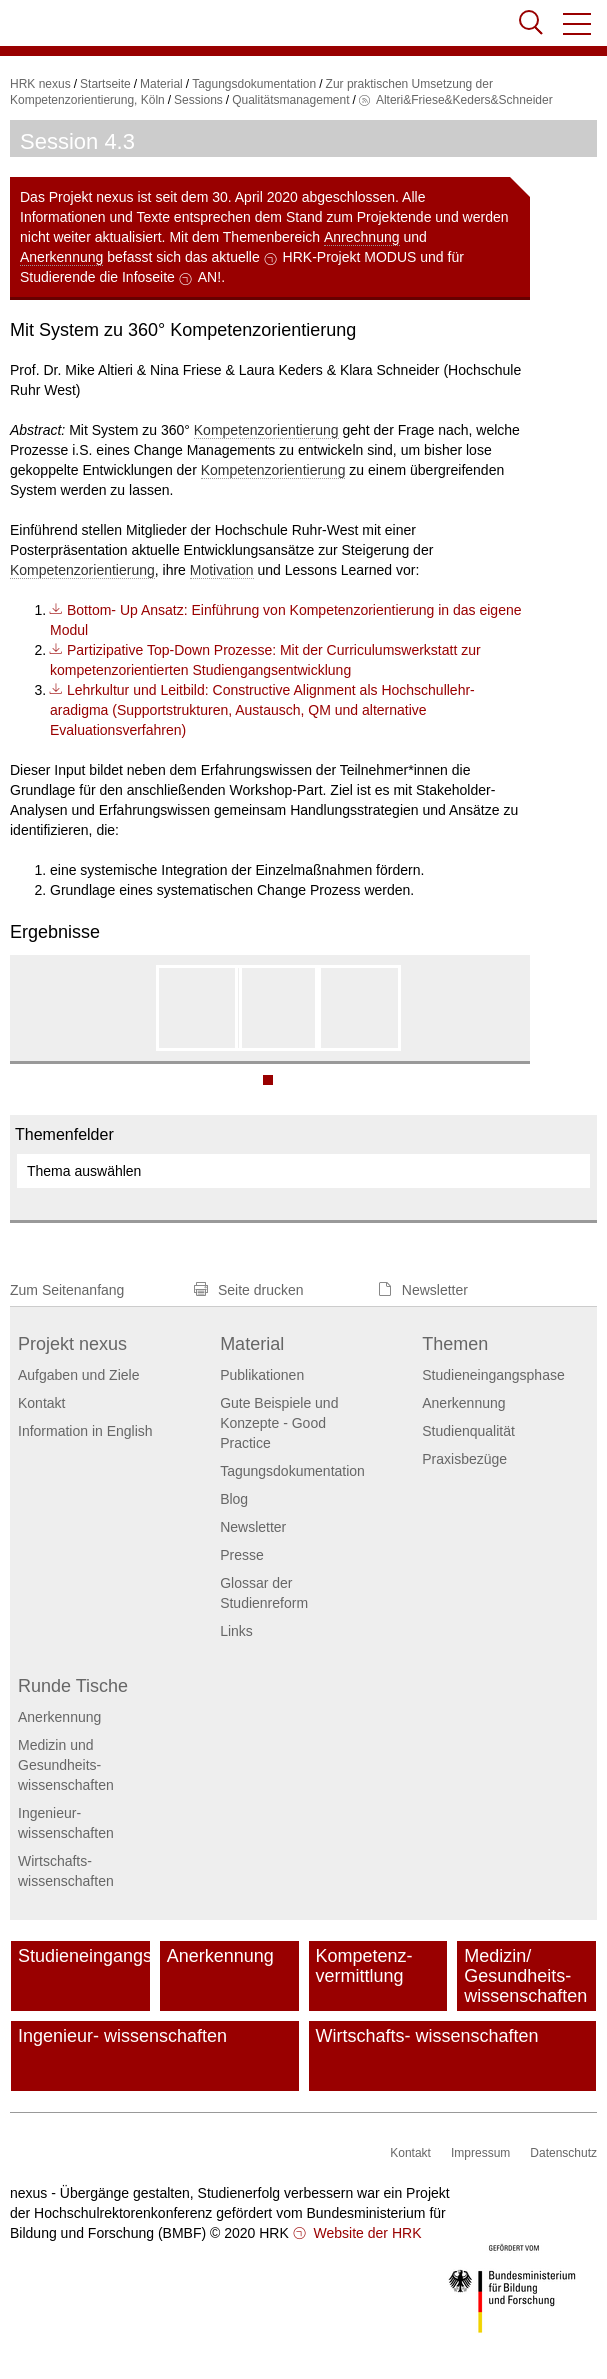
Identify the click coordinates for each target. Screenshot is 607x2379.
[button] (578, 24)
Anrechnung (362, 237)
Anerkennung (61, 257)
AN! (209, 277)
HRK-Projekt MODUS (350, 257)
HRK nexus (40, 84)
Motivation (222, 570)
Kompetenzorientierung (266, 430)
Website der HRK (366, 2233)
